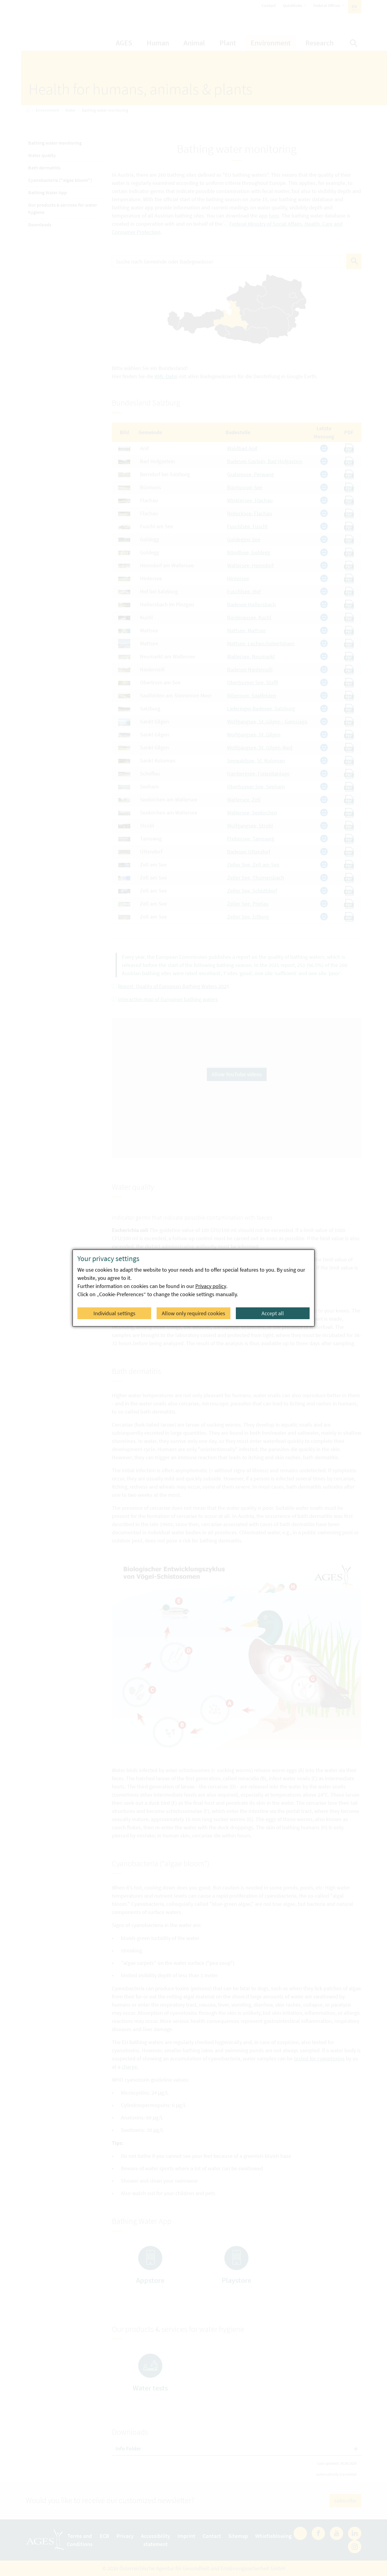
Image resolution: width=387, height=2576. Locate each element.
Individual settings (114, 1313)
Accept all (273, 1313)
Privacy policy (210, 1286)
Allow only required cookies (193, 1313)
